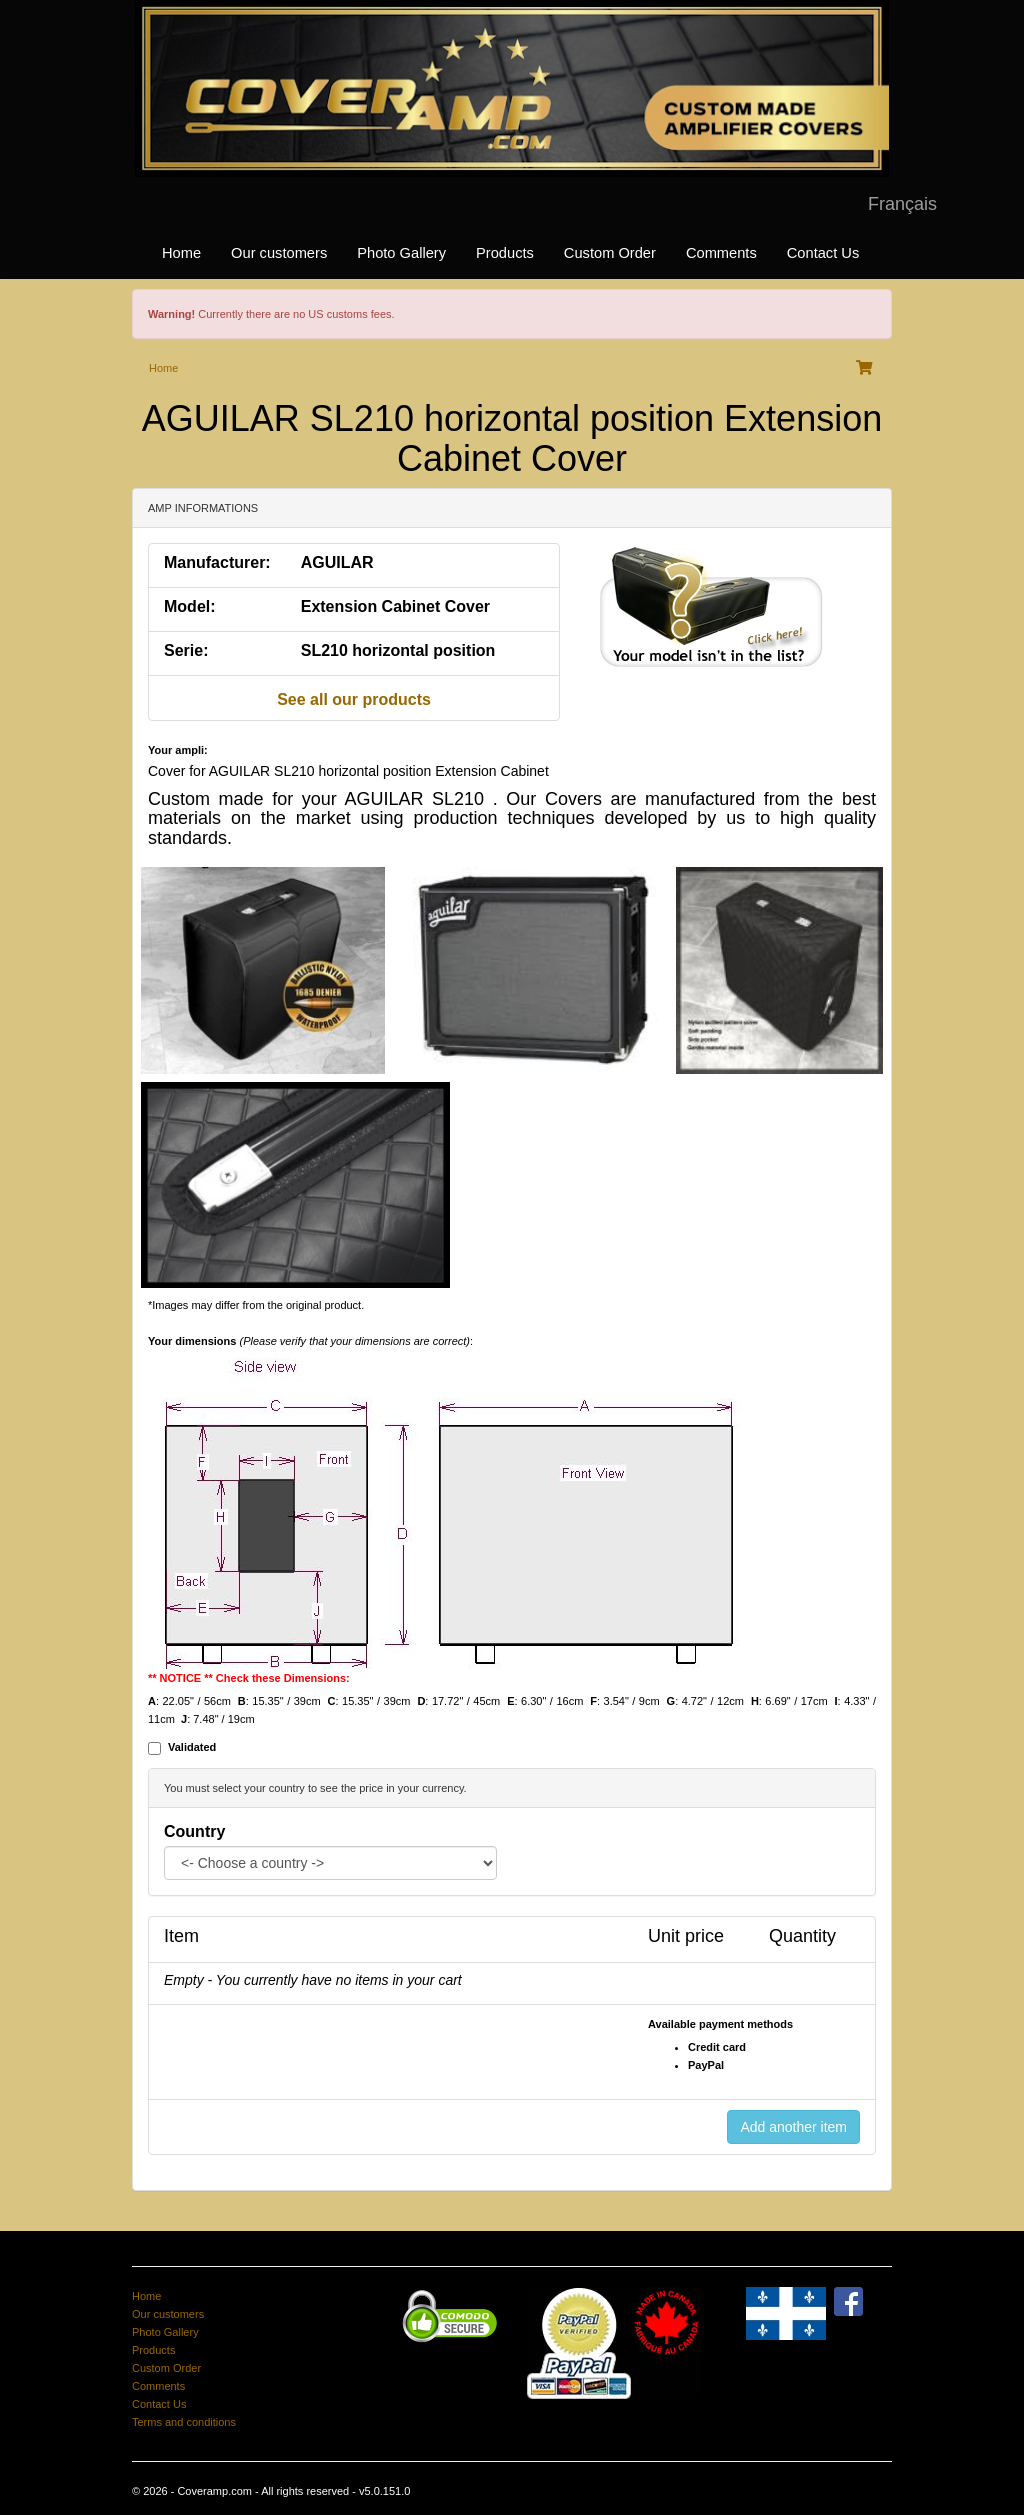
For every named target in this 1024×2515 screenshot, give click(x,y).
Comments (721, 253)
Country (194, 1831)
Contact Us (823, 253)
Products (505, 253)
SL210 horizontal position (398, 650)
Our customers (279, 253)
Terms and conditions (184, 2422)
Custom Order (610, 253)
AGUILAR (337, 562)
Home (181, 253)
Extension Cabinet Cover (395, 606)
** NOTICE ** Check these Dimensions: (249, 1678)
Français (902, 204)
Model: (190, 606)
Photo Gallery (401, 253)
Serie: (186, 650)
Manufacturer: (217, 562)
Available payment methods (720, 2024)
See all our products (354, 699)
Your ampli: (178, 750)
